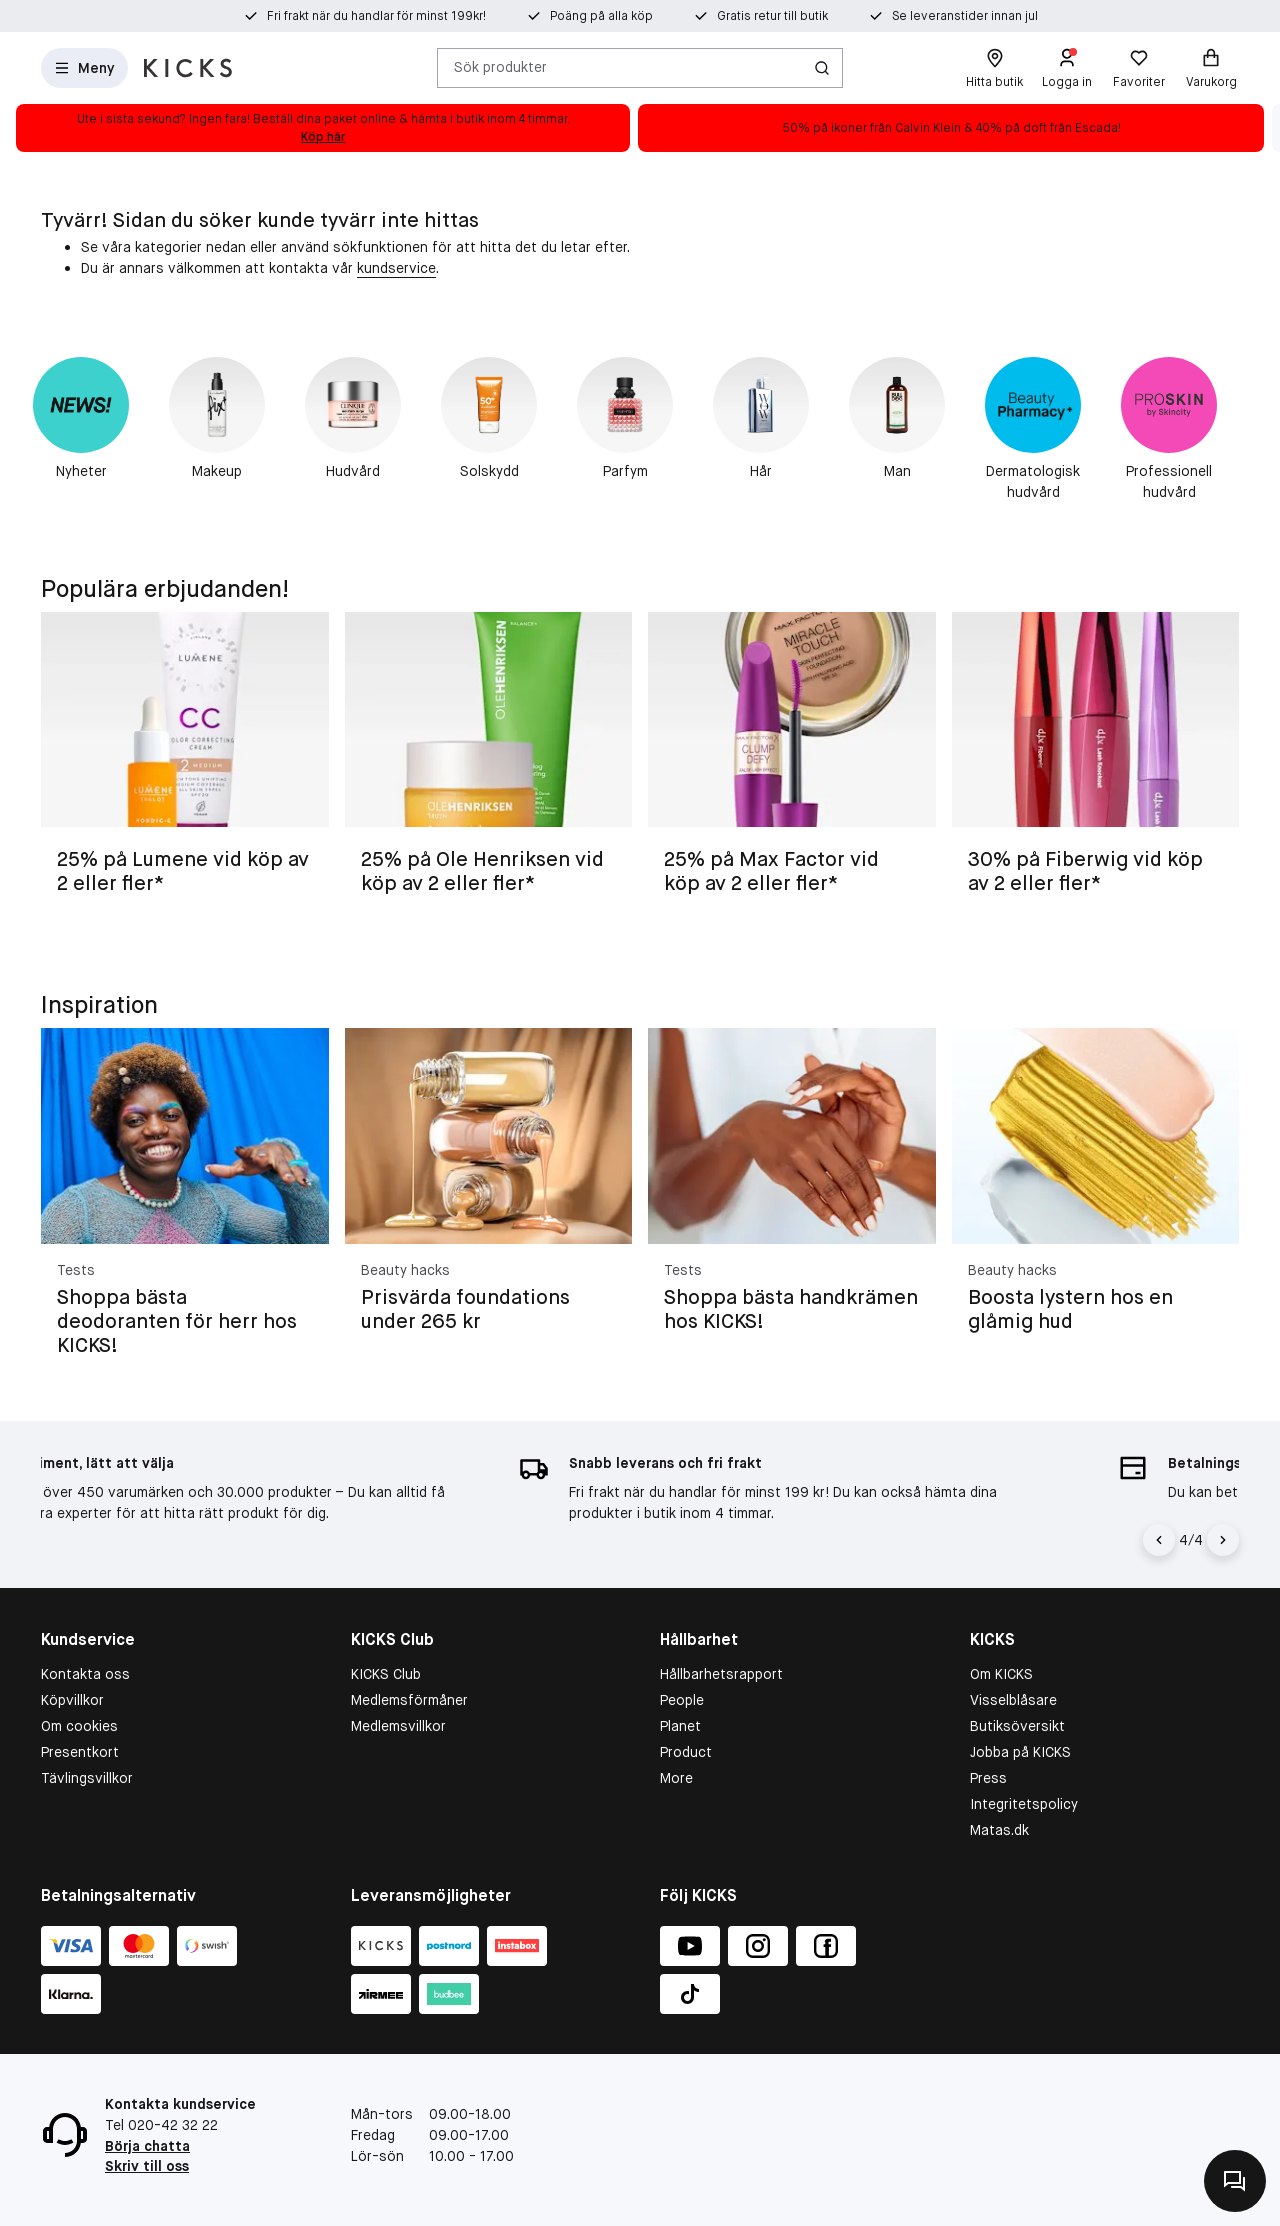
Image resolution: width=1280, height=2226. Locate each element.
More (676, 1778)
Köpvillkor (72, 1700)
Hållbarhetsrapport (721, 1674)
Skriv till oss (147, 2166)
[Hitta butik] (994, 68)
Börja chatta (147, 2146)
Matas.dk (999, 1830)
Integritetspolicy (1024, 1804)
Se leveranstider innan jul (965, 16)
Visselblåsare (1013, 1700)
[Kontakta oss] (1235, 2181)
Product (686, 1752)
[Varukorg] (1211, 68)
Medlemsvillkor (398, 1726)
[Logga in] (1067, 68)
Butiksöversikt (1017, 1726)
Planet (680, 1726)
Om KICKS (1001, 1674)
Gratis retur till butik (772, 16)
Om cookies (79, 1726)
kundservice (396, 268)
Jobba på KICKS (1020, 1752)
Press (988, 1778)
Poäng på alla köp (601, 16)
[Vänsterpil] (1162, 1540)
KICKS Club (386, 1674)
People (682, 1700)
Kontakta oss (85, 1674)
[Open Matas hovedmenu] (84, 68)
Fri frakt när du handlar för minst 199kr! (376, 16)
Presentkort (80, 1752)
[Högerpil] (1223, 1540)
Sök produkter (500, 67)
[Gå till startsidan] (188, 68)
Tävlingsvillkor (87, 1778)
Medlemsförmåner (409, 1700)
